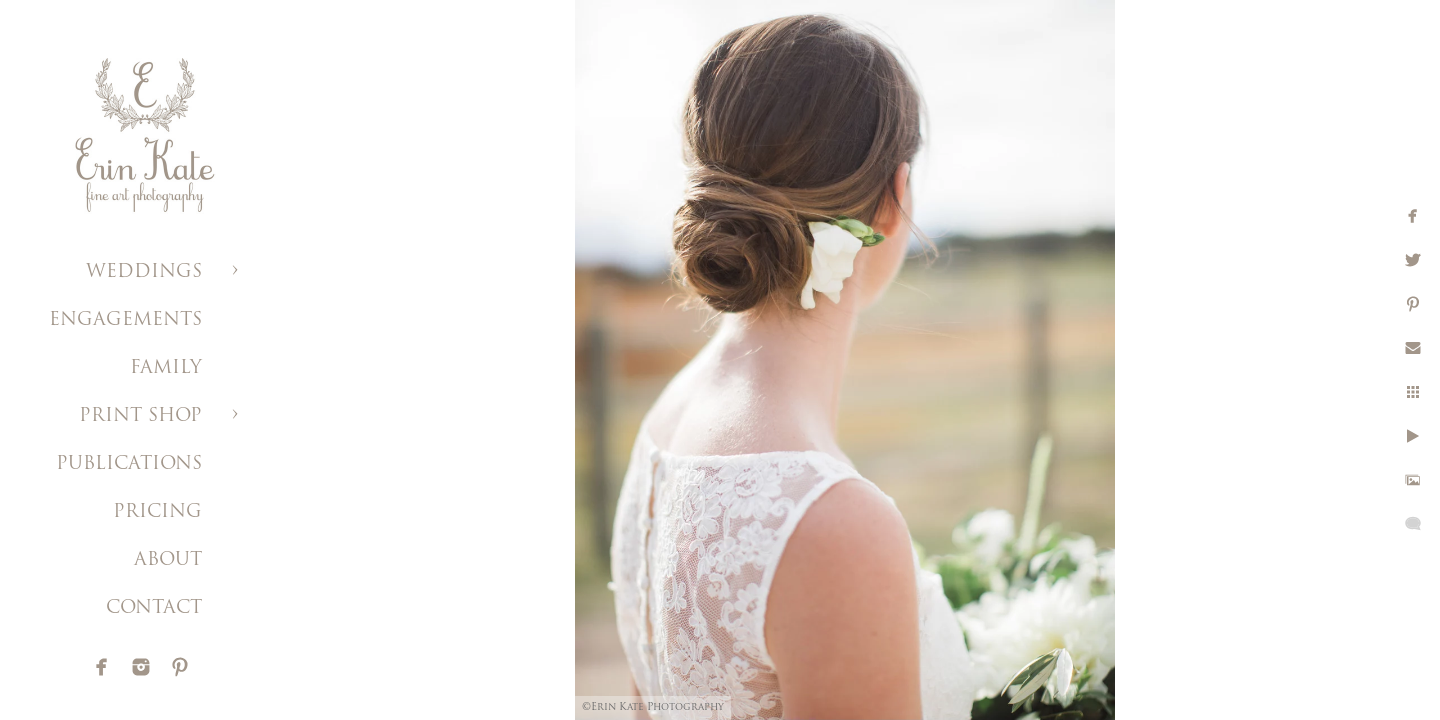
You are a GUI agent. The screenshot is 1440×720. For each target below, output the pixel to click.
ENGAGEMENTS (125, 320)
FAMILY (166, 368)
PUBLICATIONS (129, 464)
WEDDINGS (144, 272)
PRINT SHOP (140, 416)
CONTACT (154, 608)
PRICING (157, 512)
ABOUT (168, 560)
